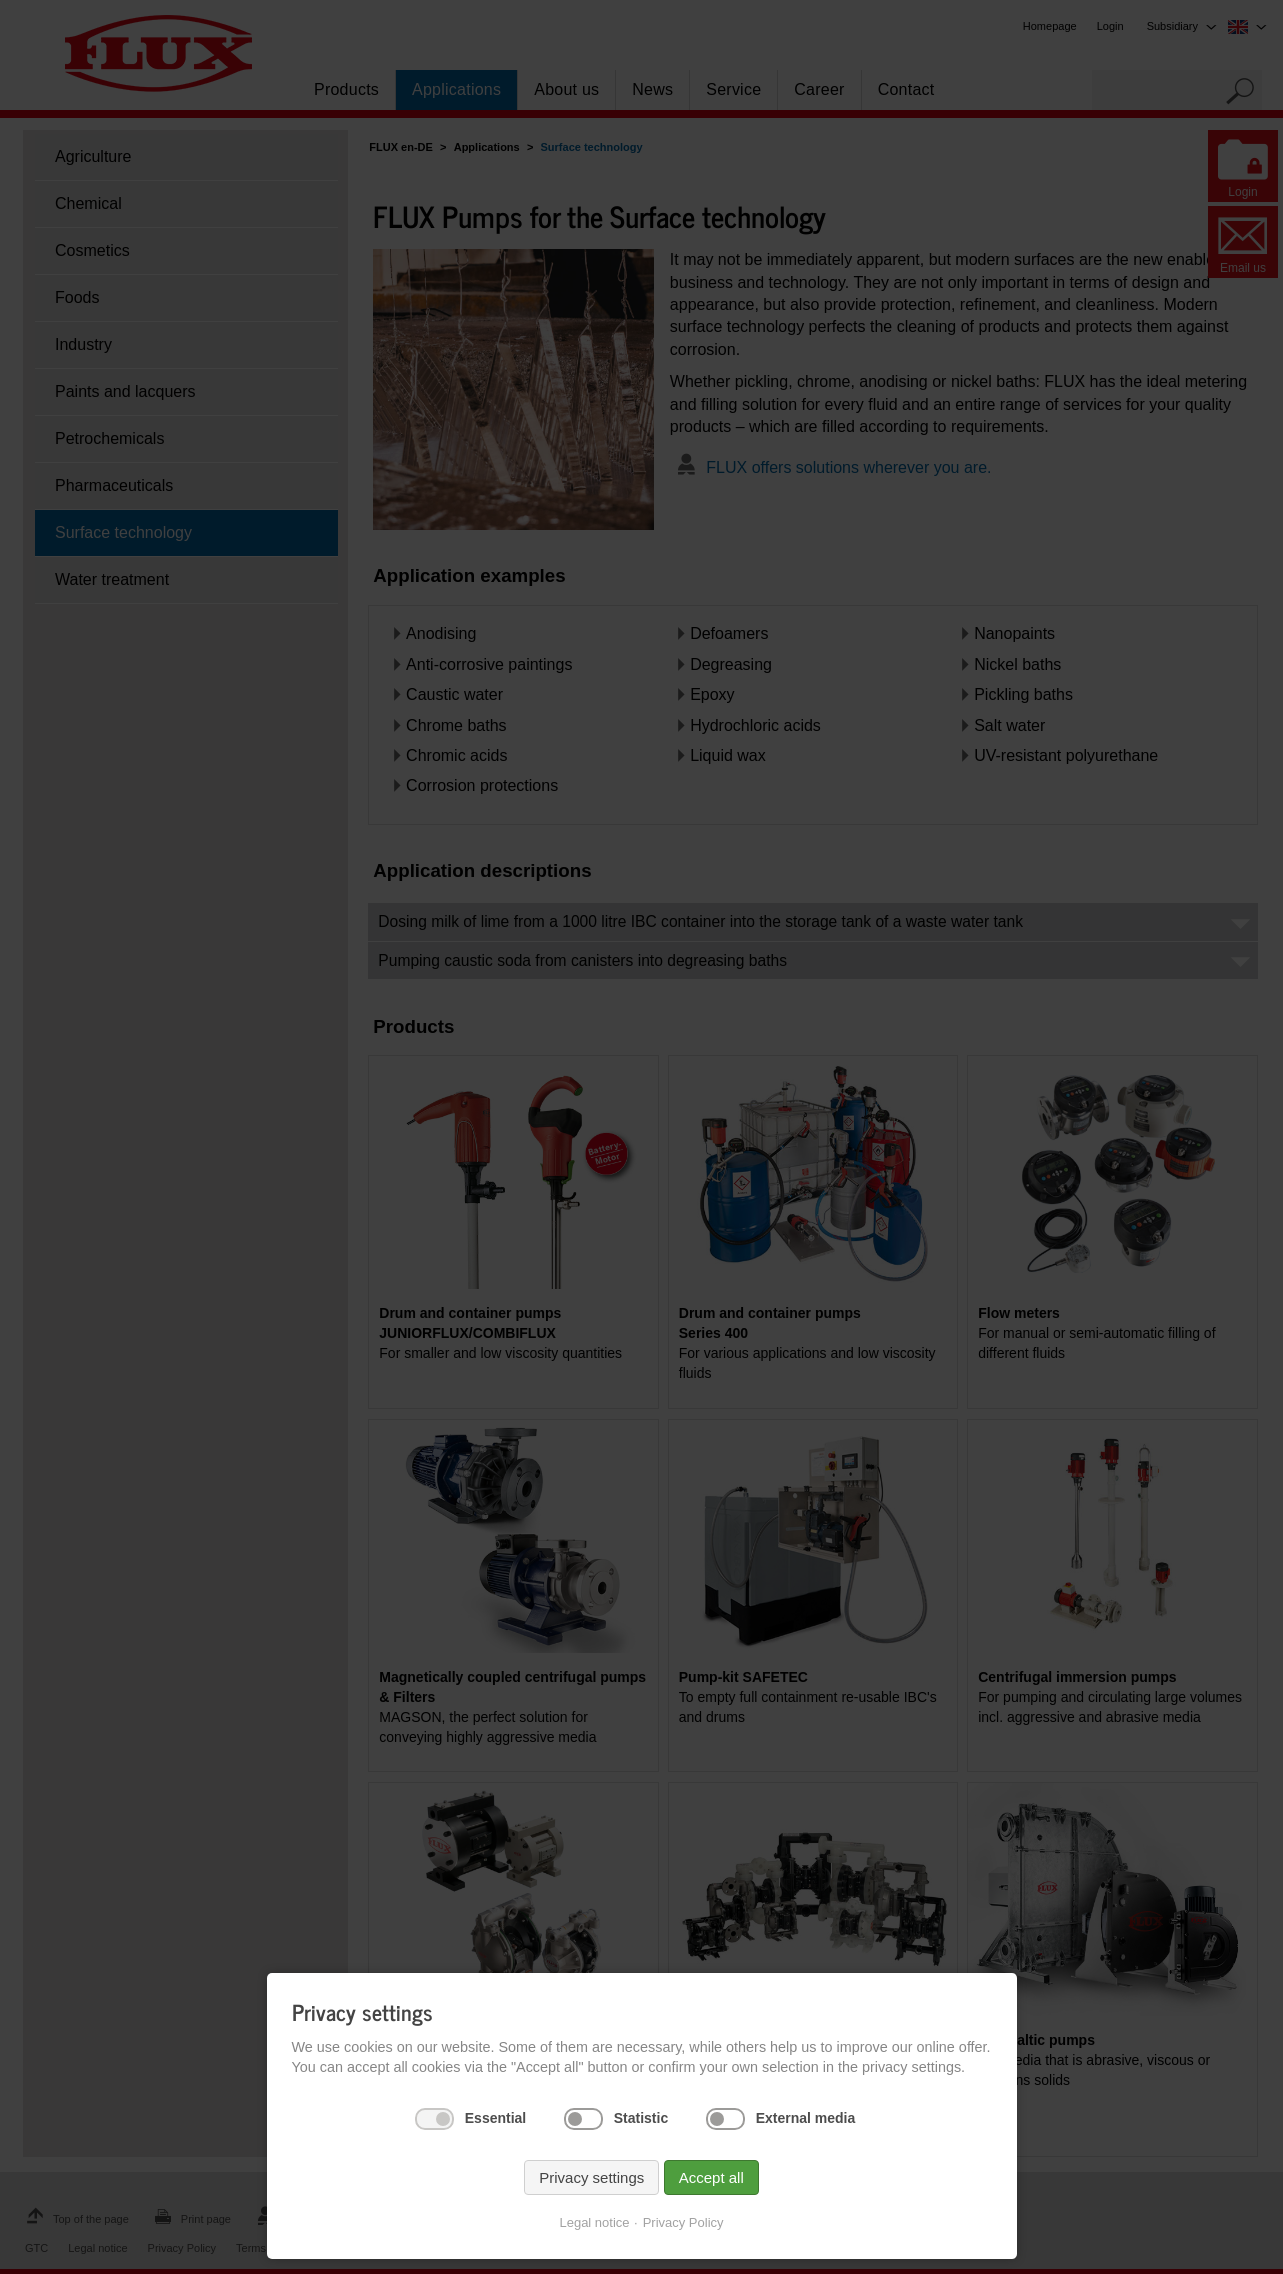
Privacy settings (591, 2177)
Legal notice (594, 2222)
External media (806, 2118)
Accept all (711, 2177)
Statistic (641, 2118)
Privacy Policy (683, 2222)
